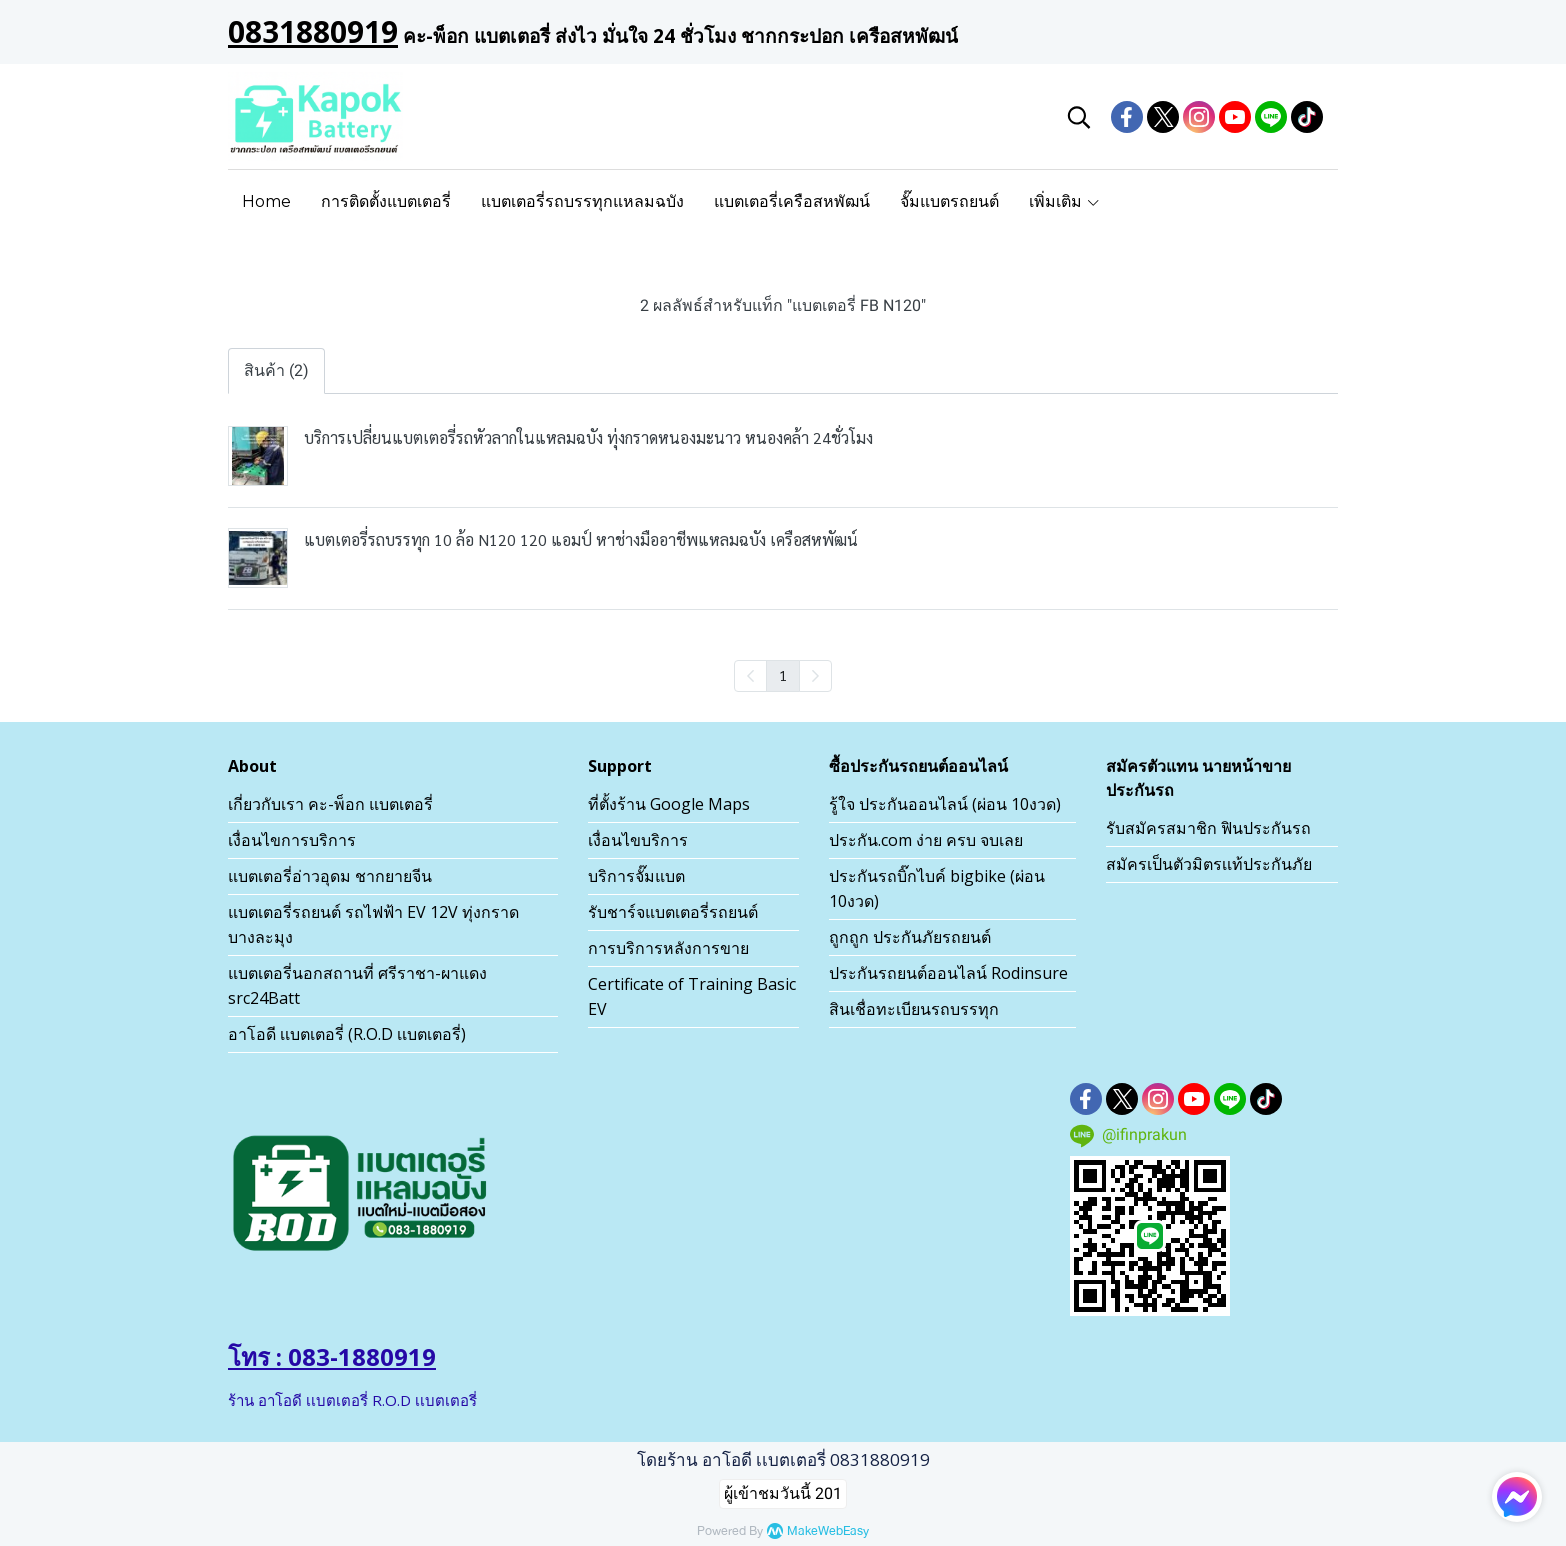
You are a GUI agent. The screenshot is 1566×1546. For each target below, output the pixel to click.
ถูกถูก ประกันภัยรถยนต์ (910, 937)
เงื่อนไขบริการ (638, 840)
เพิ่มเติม (1065, 201)
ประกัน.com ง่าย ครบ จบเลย (926, 840)
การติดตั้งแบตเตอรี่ (386, 201)
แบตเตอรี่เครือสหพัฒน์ (792, 201)
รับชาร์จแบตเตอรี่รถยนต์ (673, 912)
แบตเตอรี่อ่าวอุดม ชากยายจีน (330, 876)
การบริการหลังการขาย (668, 948)
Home (266, 201)
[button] (1079, 117)
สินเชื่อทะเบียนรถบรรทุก (914, 1009)
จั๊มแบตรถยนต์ (949, 201)
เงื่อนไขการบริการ (292, 840)
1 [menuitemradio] (783, 675)
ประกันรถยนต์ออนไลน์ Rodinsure (948, 973)
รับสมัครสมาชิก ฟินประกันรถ (1208, 828)
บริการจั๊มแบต (636, 876)
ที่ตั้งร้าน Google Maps (669, 804)
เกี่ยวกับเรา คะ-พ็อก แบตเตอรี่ (330, 804)
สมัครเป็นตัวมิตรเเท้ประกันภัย (1209, 864)
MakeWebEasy (828, 1531)
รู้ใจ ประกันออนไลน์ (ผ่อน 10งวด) (945, 804)
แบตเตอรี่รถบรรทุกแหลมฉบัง (582, 201)
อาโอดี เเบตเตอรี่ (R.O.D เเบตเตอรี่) (347, 1034)
